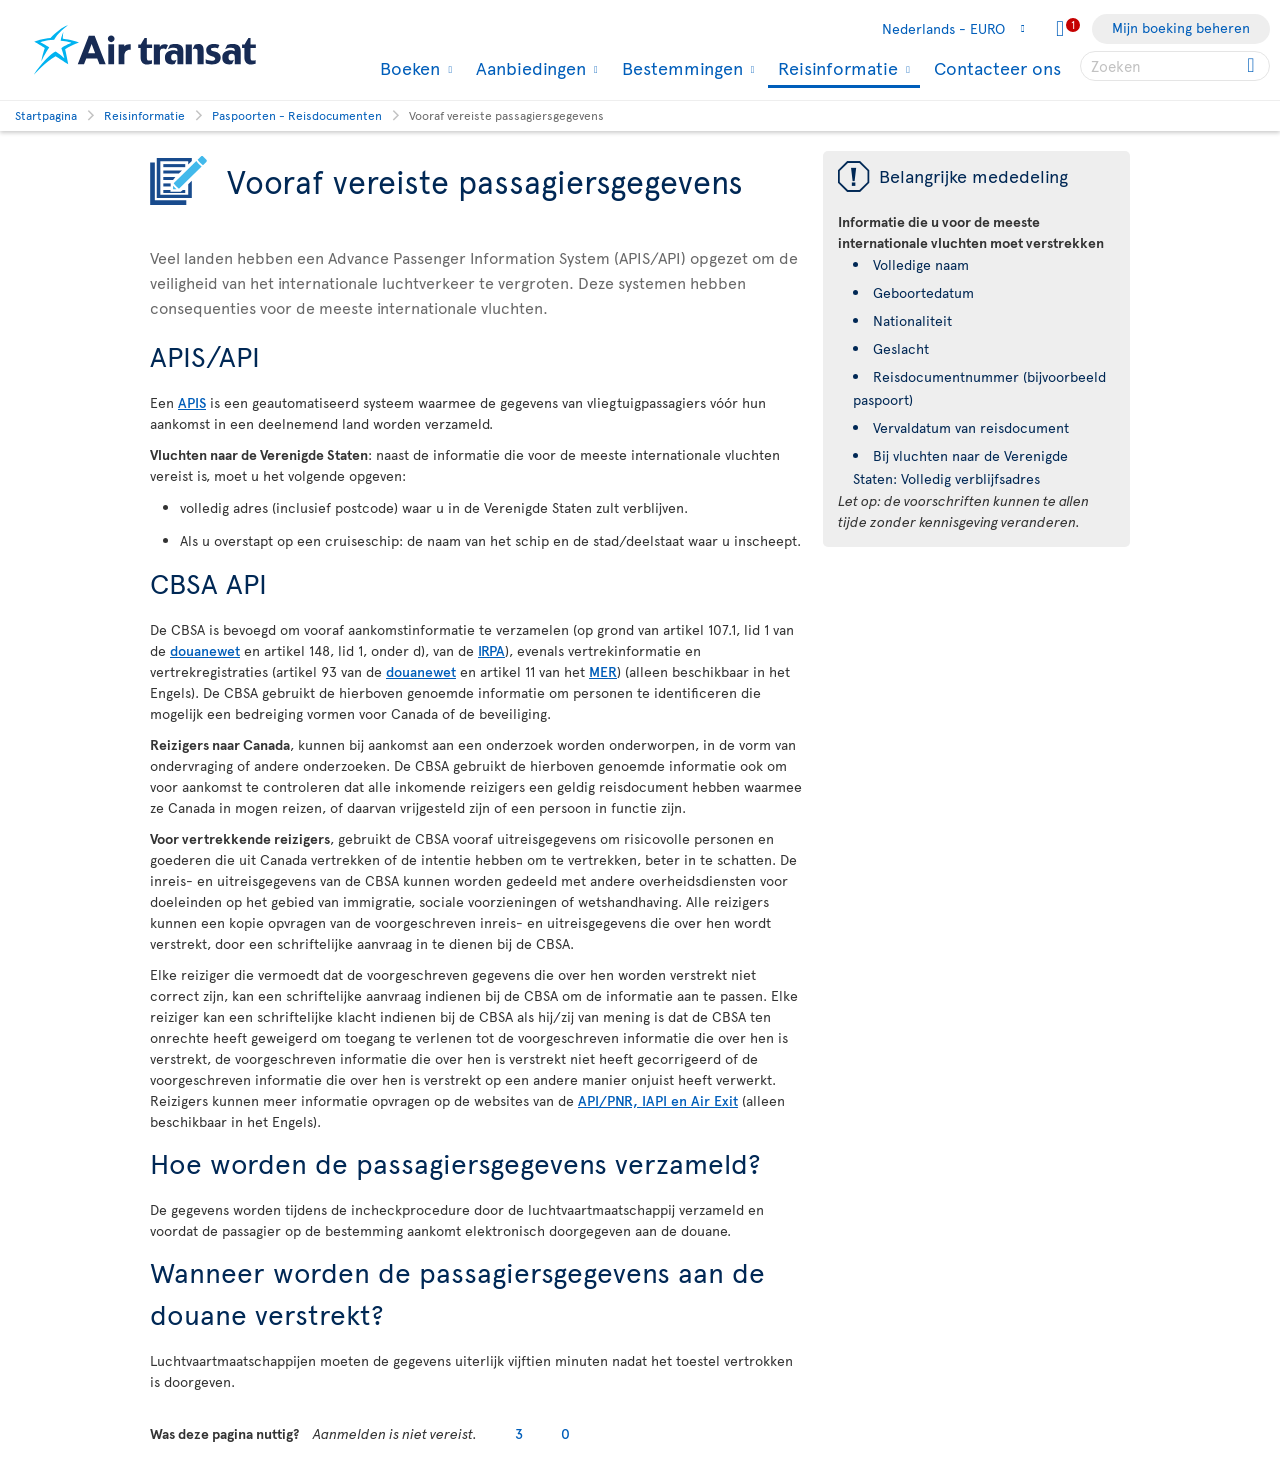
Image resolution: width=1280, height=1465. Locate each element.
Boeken (407, 68)
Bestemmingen (680, 68)
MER (603, 671)
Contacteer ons (997, 67)
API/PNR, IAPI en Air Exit (658, 1100)
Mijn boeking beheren (1181, 27)
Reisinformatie (835, 69)
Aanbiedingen (528, 68)
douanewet (205, 650)
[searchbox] (1175, 66)
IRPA (491, 650)
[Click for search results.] (1252, 66)
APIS (192, 402)
